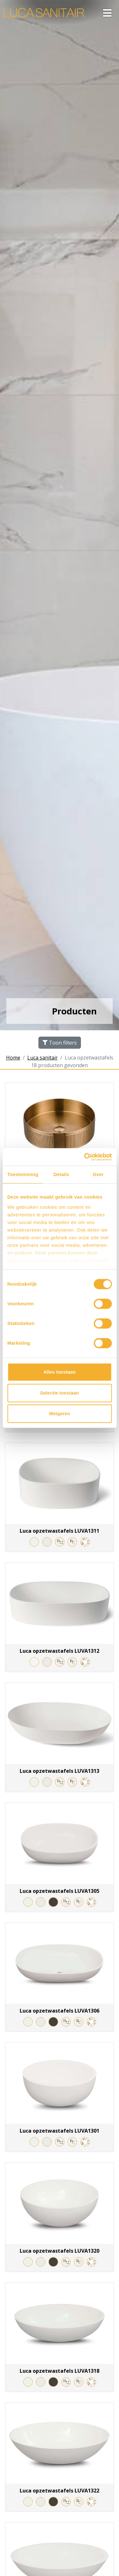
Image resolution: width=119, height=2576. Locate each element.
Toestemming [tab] (22, 1174)
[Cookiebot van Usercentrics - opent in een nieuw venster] (85, 1157)
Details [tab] (61, 1174)
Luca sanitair (42, 1057)
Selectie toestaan (59, 1393)
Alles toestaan (59, 1372)
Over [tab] (98, 1174)
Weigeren (59, 1413)
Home (13, 1057)
